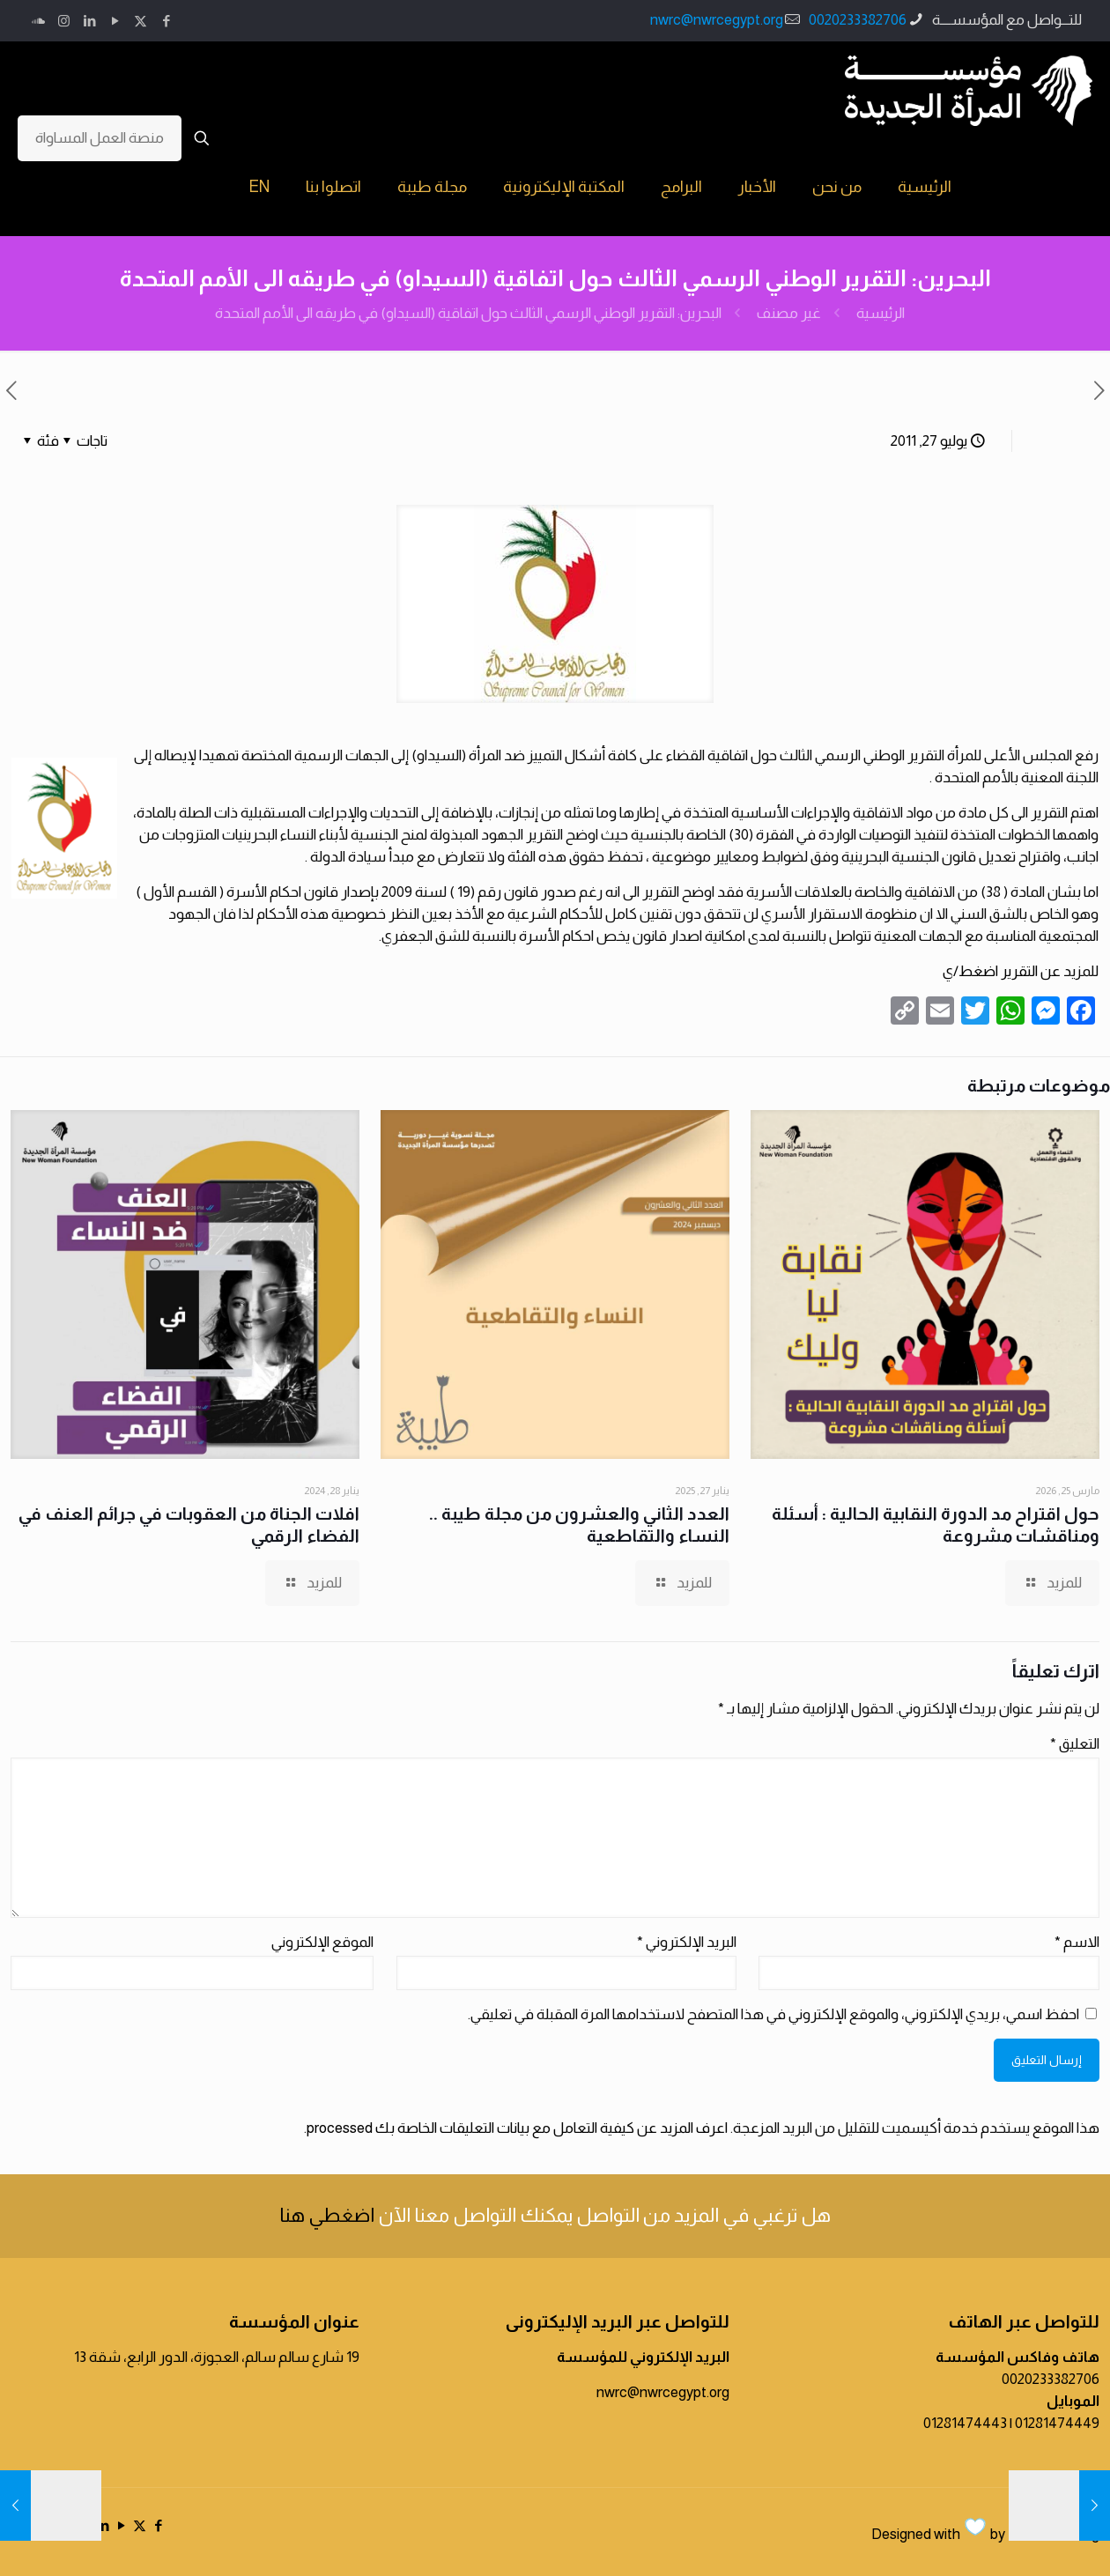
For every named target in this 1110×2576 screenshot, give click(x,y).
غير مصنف (789, 313)
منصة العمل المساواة (99, 138)
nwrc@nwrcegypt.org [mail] (716, 19)
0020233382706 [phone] (857, 19)
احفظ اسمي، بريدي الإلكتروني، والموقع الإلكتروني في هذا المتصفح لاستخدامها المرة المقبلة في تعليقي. (773, 2014)
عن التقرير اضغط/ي (1002, 971)
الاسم (1076, 1942)
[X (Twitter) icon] (140, 20)
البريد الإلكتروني (686, 1942)
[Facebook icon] (166, 20)
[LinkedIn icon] (89, 20)
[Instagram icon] (63, 20)
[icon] (38, 20)
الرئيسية (880, 313)
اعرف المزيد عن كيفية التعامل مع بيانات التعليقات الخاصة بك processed (517, 2128)
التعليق (1074, 1744)
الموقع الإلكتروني (322, 1942)
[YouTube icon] (115, 20)
